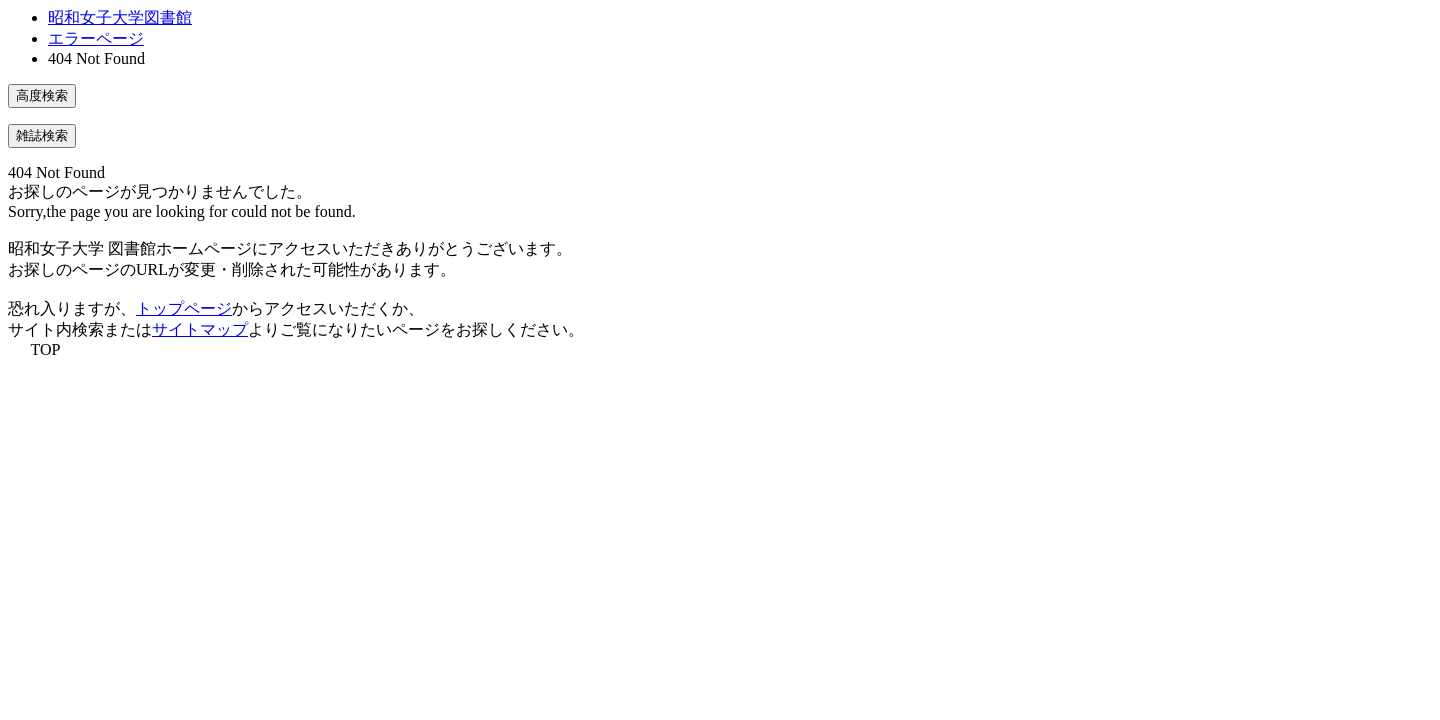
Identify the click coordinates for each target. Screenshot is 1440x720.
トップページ (184, 308)
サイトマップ (200, 329)
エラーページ (96, 38)
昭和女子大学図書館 (120, 17)
